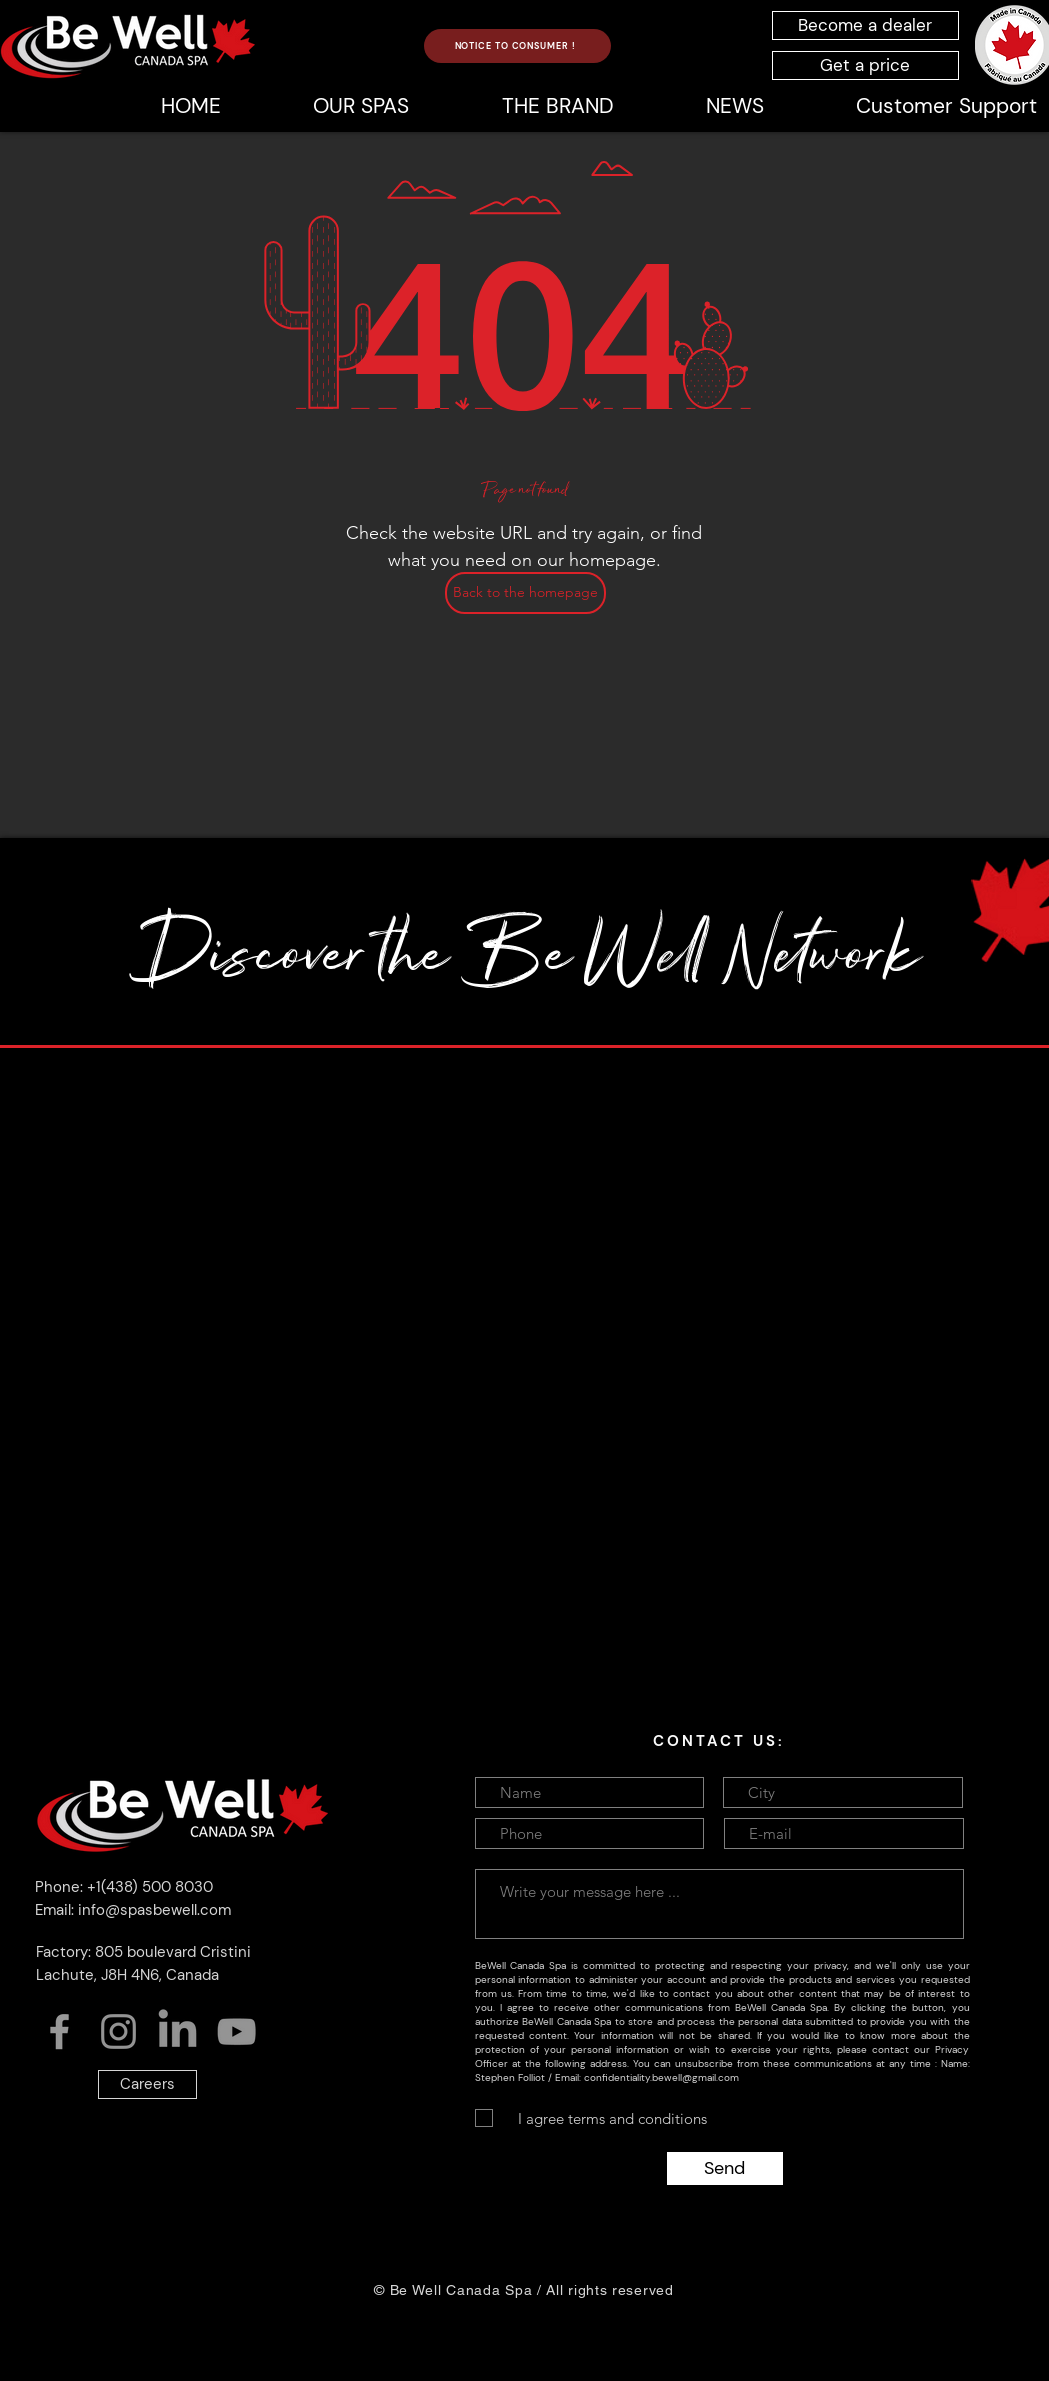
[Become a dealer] (865, 25)
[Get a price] (865, 65)
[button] (557, 106)
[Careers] (147, 2084)
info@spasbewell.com (154, 1910)
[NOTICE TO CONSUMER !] (517, 46)
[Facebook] (59, 2031)
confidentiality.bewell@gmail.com (661, 2077)
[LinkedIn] (177, 2031)
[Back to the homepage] (525, 593)
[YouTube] (236, 2031)
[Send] (725, 2168)
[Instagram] (118, 2031)
